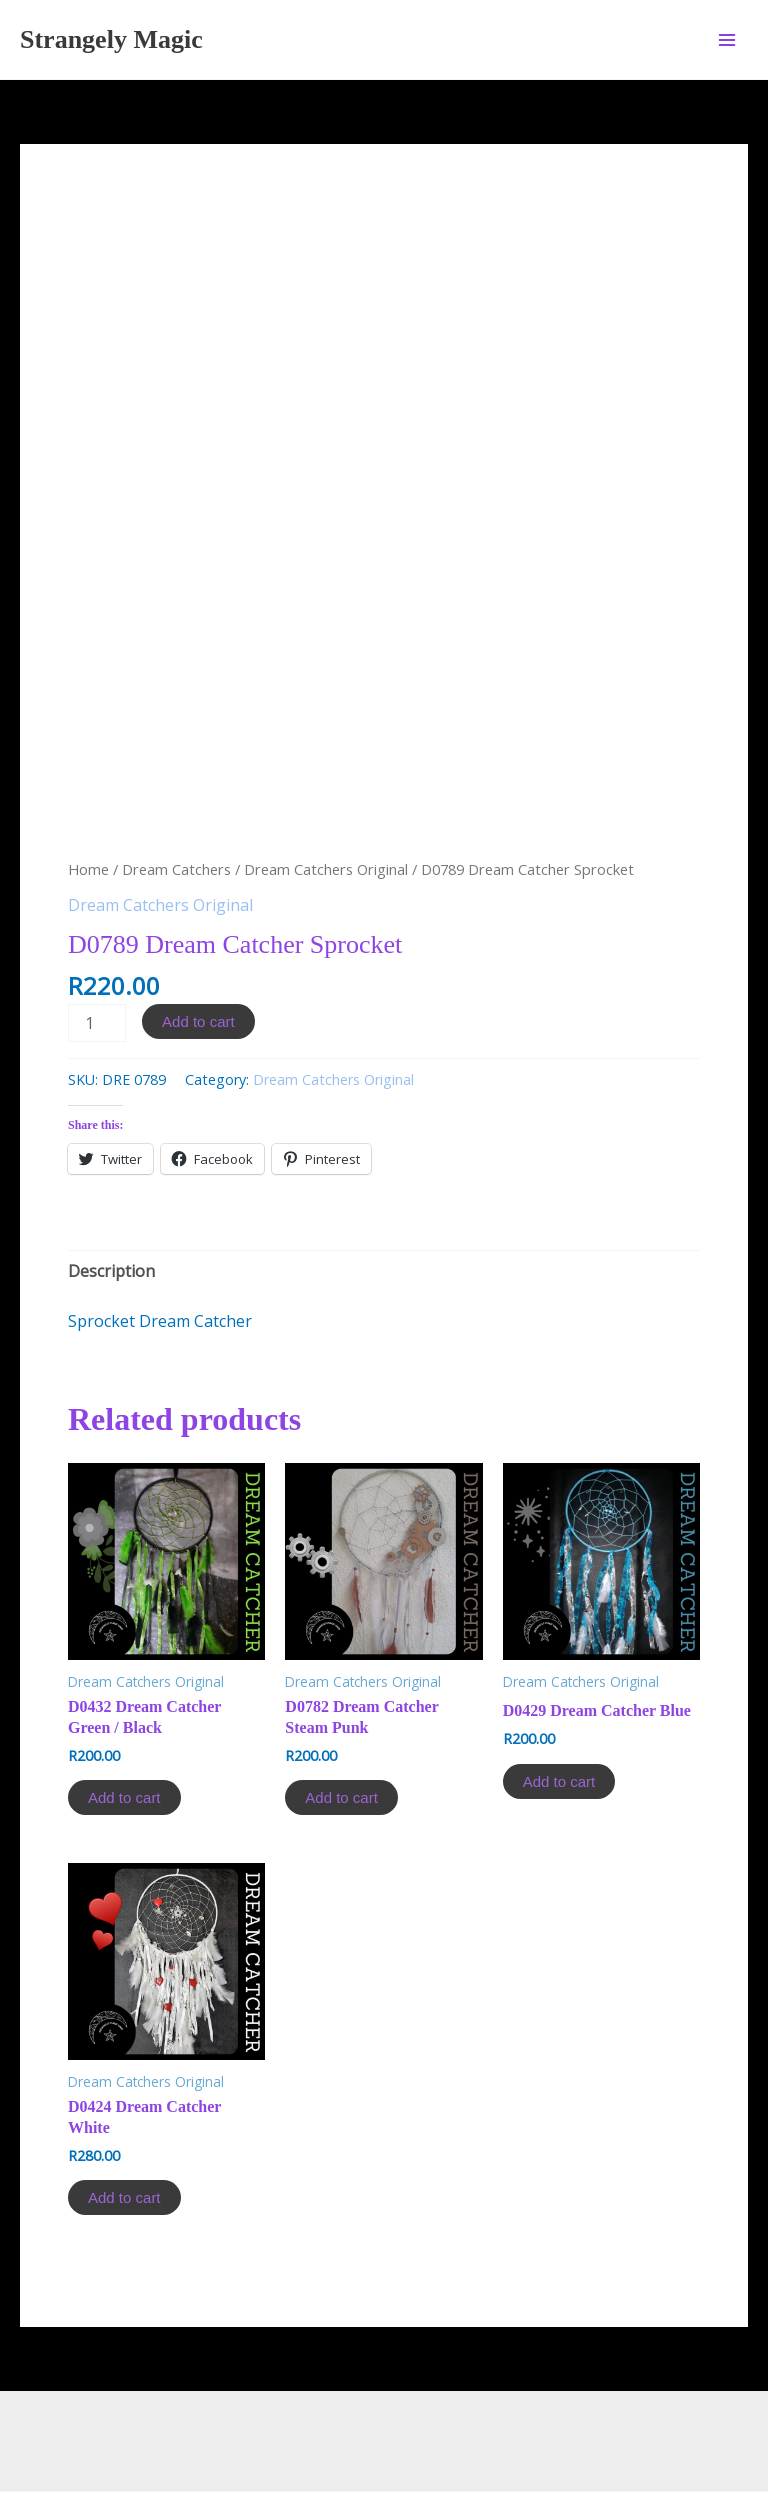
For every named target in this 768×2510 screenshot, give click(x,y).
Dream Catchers (176, 767)
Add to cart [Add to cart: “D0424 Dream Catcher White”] (124, 2095)
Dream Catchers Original (326, 767)
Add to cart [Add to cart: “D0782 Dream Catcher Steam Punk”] (341, 1695)
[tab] (111, 1169)
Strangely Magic (111, 39)
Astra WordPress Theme (568, 2423)
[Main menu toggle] (727, 39)
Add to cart (198, 919)
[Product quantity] (97, 921)
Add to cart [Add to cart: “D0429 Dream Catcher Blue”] (559, 1678)
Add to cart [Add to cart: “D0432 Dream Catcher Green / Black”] (124, 1695)
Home (88, 767)
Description (111, 1169)
